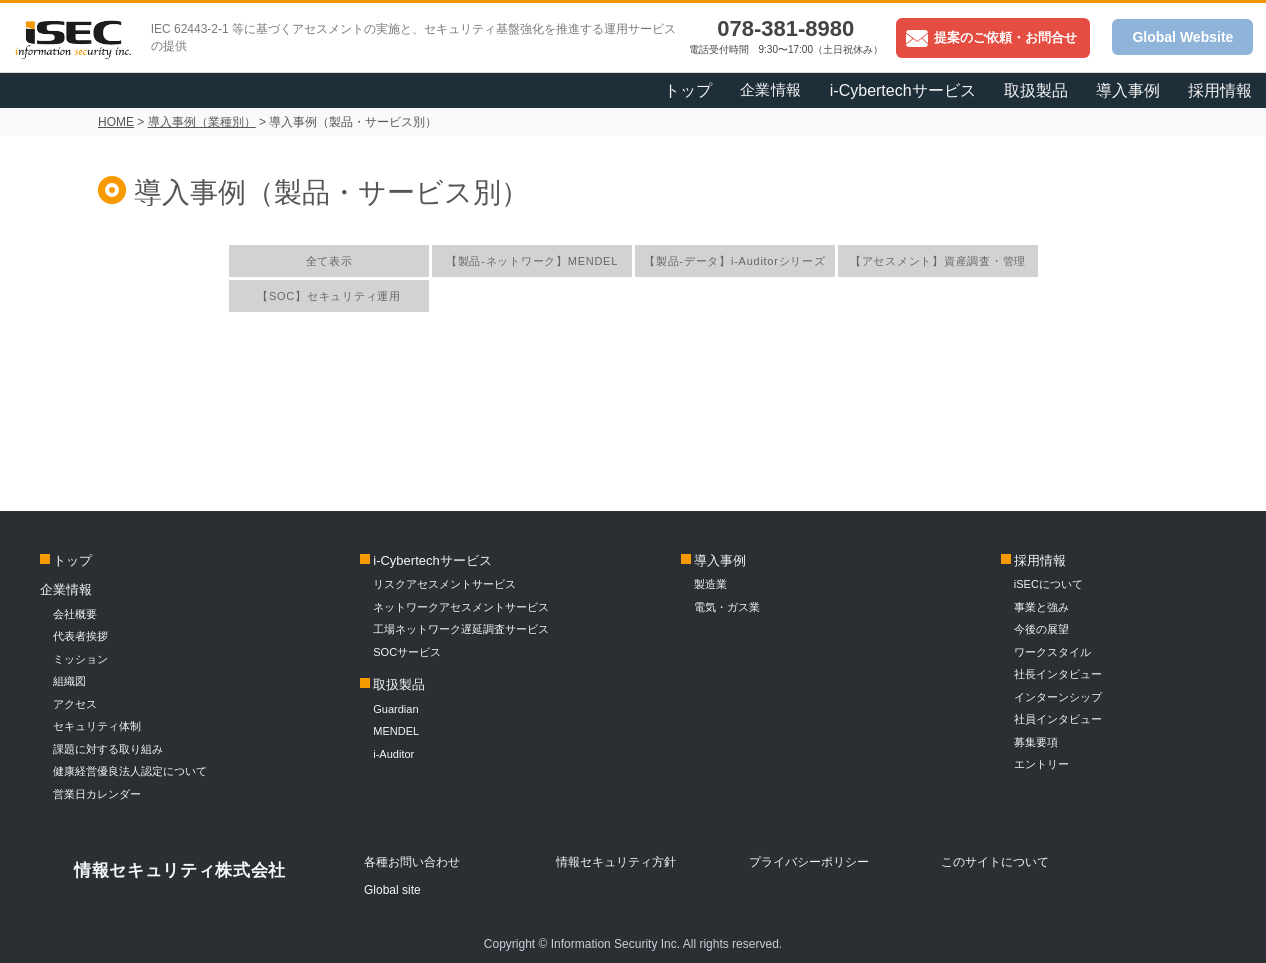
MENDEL (396, 731)
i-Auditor (393, 754)
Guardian (395, 709)
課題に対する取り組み (108, 749)
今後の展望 (1041, 629)
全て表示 (329, 261)
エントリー (1041, 764)
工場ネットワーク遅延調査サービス (461, 629)
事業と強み (1041, 607)
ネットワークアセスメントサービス (461, 607)
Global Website (1182, 37)
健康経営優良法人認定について (130, 771)
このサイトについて (995, 862)
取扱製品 (1036, 90)
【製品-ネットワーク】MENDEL (532, 261)
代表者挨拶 (80, 636)
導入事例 (1128, 90)
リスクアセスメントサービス (444, 584)
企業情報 (771, 89)
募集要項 (1036, 742)
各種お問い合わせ (412, 862)
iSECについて (1048, 584)
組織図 (69, 681)
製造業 (710, 584)
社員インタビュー (1058, 719)
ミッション (80, 659)
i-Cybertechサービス (903, 90)
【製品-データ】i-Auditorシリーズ (735, 261)
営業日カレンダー (97, 794)
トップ (688, 90)
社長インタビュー (1058, 674)
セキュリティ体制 (97, 726)
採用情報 (1220, 90)
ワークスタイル (1052, 652)
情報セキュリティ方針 (616, 862)
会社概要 (75, 614)
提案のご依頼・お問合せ (991, 37)
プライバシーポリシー (809, 862)
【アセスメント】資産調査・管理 (938, 261)
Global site (392, 890)
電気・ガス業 (727, 607)
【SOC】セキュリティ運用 (329, 296)
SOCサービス (412, 652)
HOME (116, 122)
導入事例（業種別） (202, 122)
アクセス (75, 704)
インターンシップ (1058, 697)
